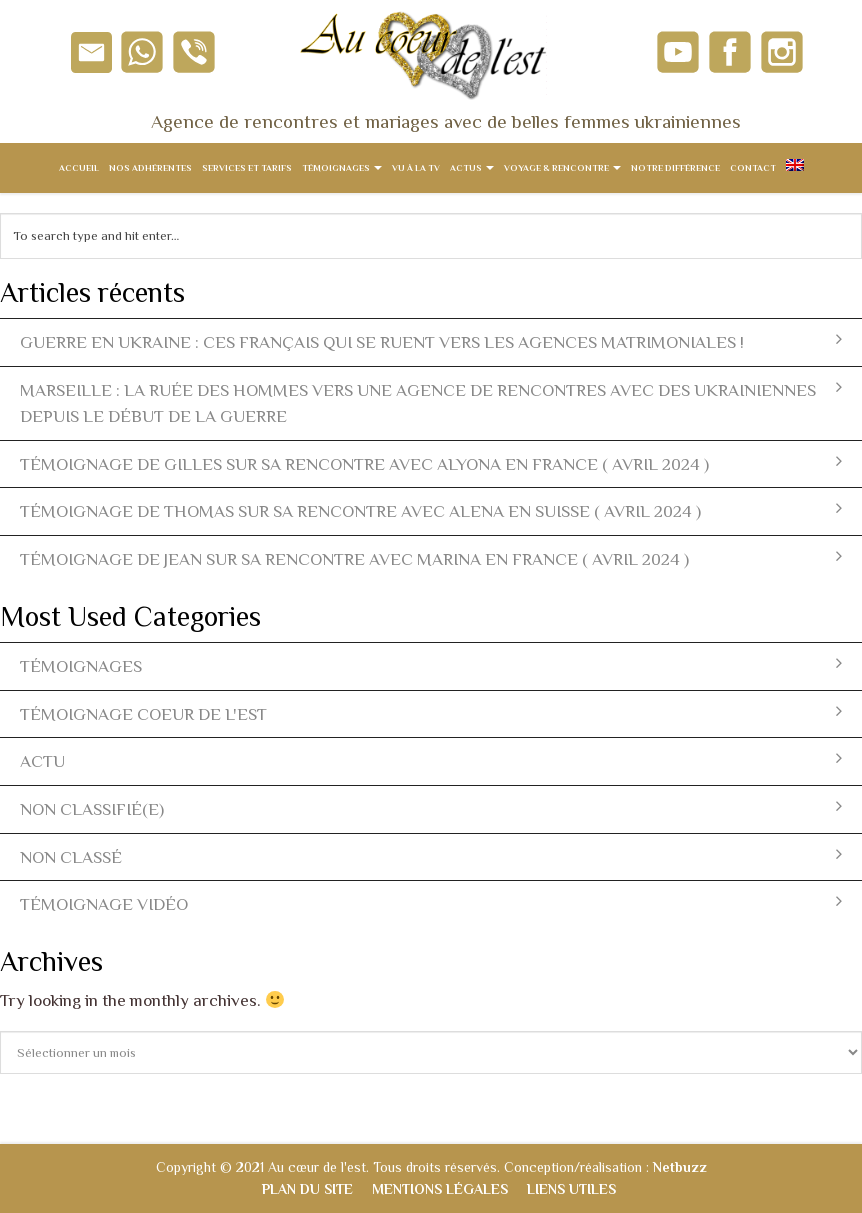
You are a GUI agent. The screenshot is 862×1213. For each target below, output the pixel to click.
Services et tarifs (247, 168)
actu (431, 760)
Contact (753, 168)
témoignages (431, 665)
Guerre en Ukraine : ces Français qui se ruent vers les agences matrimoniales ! (431, 341)
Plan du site (307, 1189)
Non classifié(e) (431, 808)
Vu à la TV (416, 168)
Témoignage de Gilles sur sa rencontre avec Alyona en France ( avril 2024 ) (431, 463)
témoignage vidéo (431, 903)
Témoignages (342, 168)
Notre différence (675, 168)
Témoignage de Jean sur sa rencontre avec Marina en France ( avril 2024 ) (431, 558)
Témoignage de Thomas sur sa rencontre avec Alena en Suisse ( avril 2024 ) (431, 510)
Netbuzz (680, 1167)
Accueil (79, 168)
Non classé (431, 856)
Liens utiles (571, 1189)
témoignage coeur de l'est (431, 713)
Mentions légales (440, 1189)
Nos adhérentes (150, 168)
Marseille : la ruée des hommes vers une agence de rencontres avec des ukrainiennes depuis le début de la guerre (431, 403)
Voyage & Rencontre (562, 168)
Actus (472, 168)
